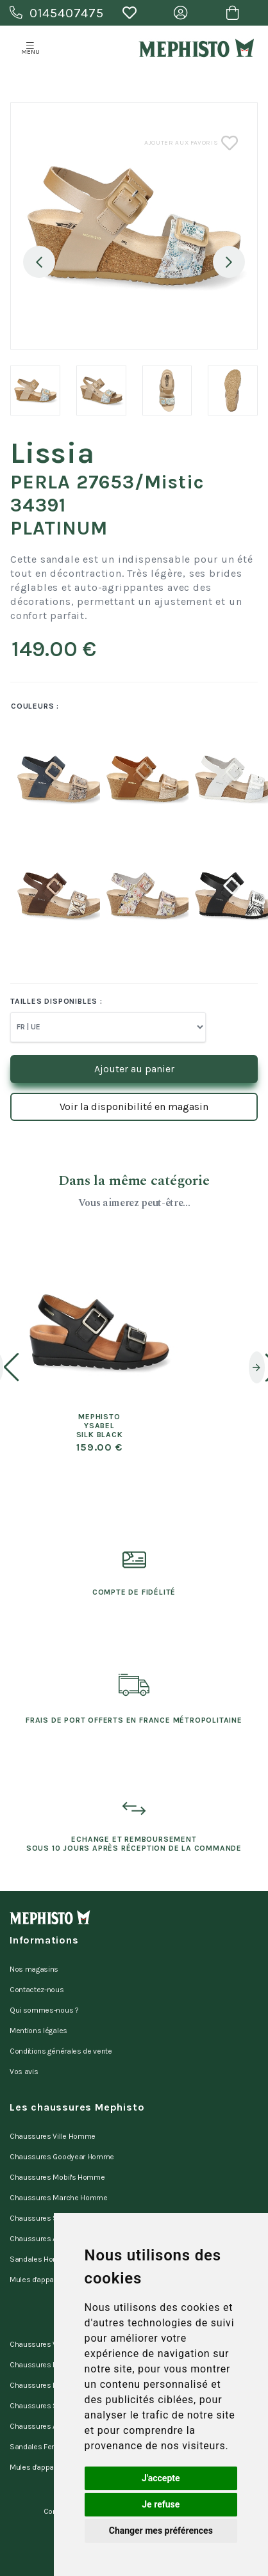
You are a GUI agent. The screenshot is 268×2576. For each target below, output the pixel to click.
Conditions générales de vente (61, 2051)
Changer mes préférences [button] (161, 2530)
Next (229, 262)
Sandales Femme (40, 2446)
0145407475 (57, 13)
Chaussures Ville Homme (53, 2136)
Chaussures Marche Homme (59, 2197)
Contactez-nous (37, 1989)
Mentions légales (38, 2030)
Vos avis (24, 2071)
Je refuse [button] (161, 2504)
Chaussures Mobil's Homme (57, 2177)
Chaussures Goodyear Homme (62, 2156)
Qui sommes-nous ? (44, 2010)
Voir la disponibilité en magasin (134, 1106)
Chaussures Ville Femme (52, 2344)
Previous (39, 262)
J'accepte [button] (161, 2478)
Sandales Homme (40, 2259)
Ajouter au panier (134, 1069)
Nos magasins (34, 1969)
